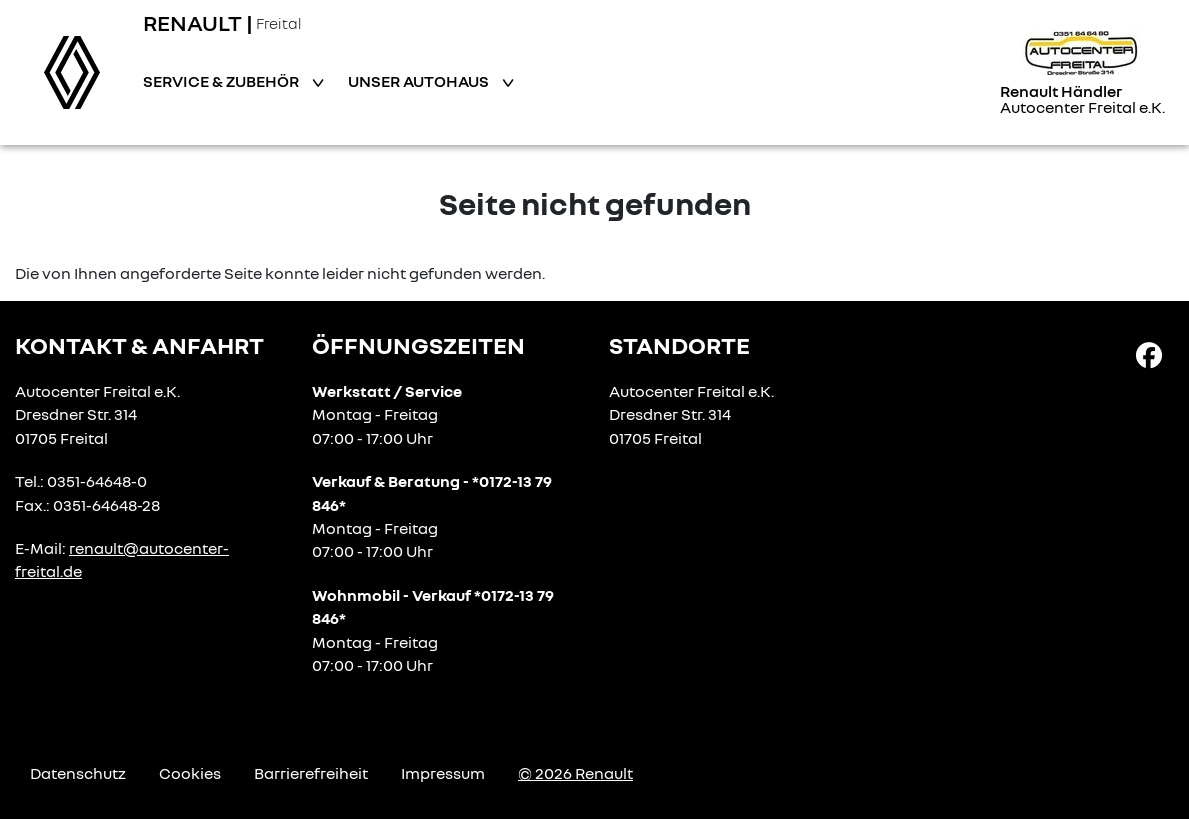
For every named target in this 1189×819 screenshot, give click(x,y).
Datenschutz (78, 773)
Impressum (443, 773)
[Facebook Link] (1149, 354)
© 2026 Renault (575, 773)
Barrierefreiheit (311, 773)
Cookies (190, 773)
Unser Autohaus (420, 81)
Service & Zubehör (222, 81)
